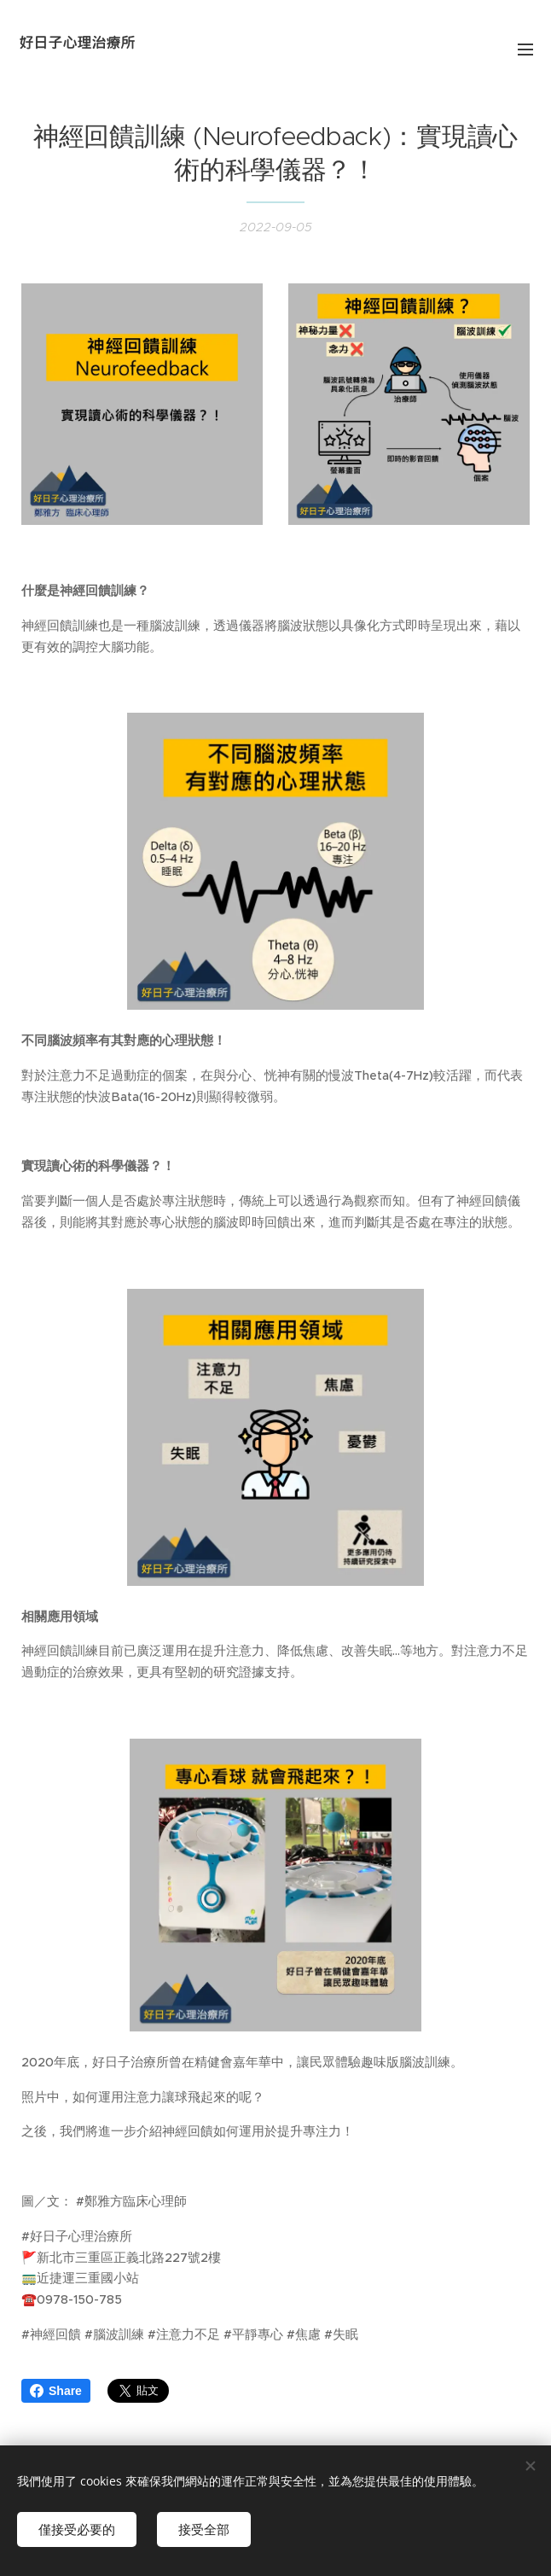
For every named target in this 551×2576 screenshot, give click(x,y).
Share (56, 2391)
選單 (525, 49)
